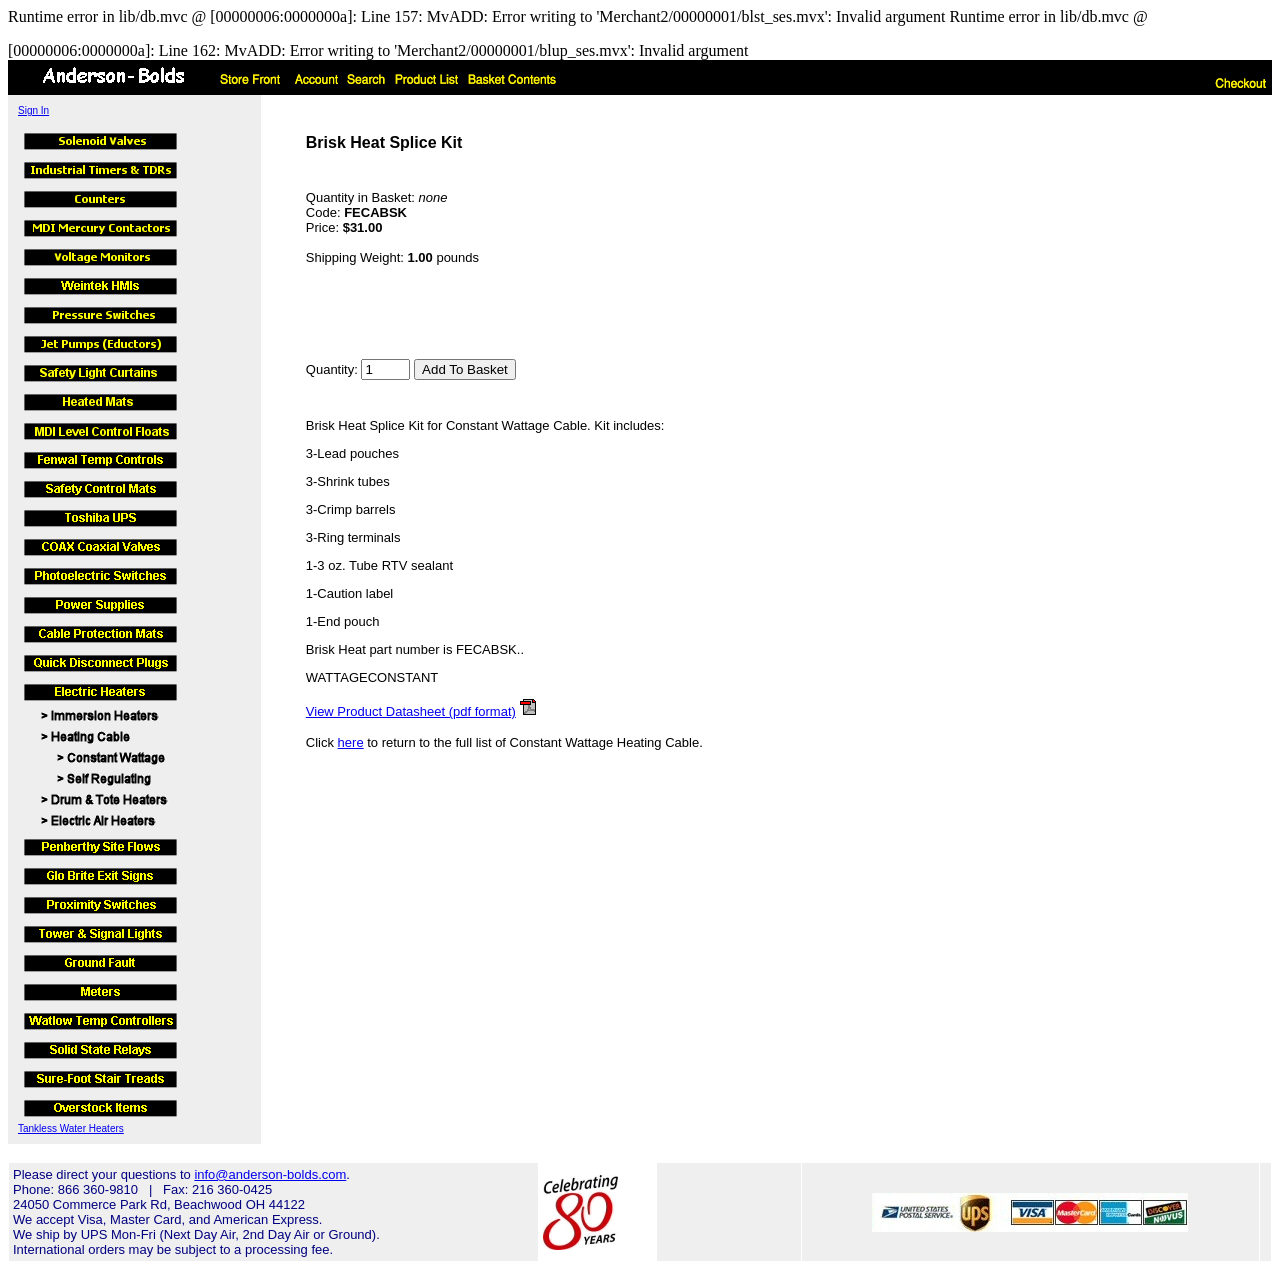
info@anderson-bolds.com (270, 1174)
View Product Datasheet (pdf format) (411, 711)
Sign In (33, 110)
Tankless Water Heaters (71, 1128)
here (351, 742)
